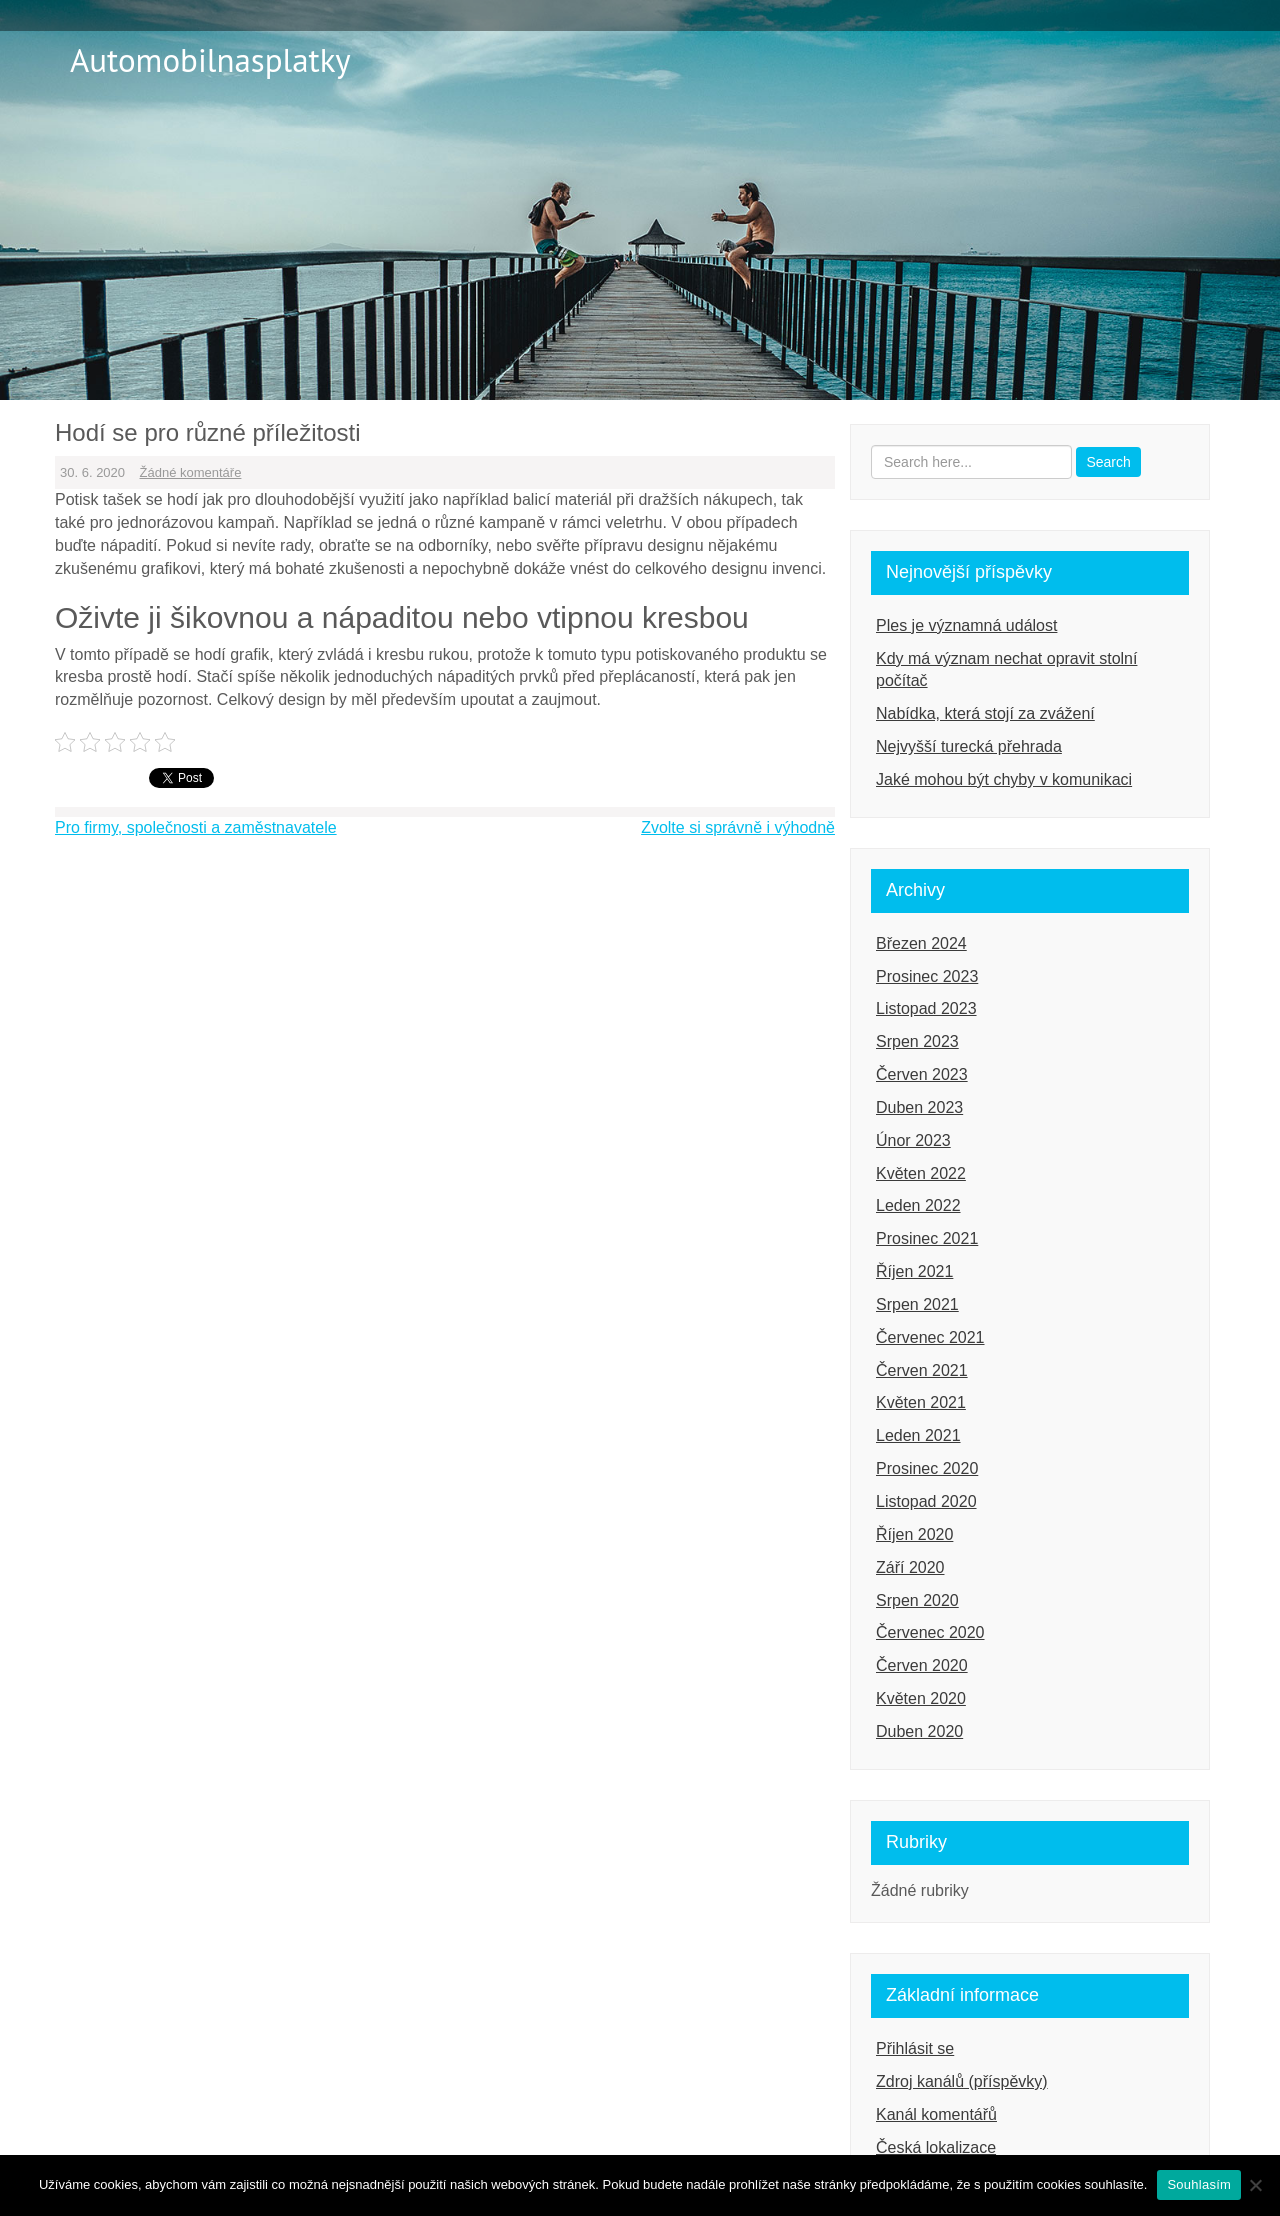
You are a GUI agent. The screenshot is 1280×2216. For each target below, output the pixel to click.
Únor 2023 (913, 1140)
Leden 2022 (918, 1205)
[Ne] (1255, 2185)
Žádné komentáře (191, 472)
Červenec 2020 (930, 1632)
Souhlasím (1199, 2184)
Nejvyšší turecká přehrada (969, 746)
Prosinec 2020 (927, 1468)
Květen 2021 (921, 1402)
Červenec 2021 (930, 1337)
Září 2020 (910, 1567)
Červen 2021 (922, 1370)
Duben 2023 (919, 1107)
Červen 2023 (922, 1074)
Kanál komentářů (936, 2114)
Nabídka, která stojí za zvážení (985, 713)
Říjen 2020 (914, 1534)
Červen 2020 (922, 1665)
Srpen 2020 (917, 1600)
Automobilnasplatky (210, 59)
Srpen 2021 (917, 1304)
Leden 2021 (918, 1435)
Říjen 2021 (914, 1271)
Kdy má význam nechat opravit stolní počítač (1006, 670)
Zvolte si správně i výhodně (738, 827)
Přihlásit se (915, 2048)
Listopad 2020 (926, 1501)
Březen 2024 (921, 943)
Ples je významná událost (966, 625)
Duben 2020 (919, 1731)
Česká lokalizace (936, 2147)
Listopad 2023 (926, 1008)
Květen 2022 (921, 1173)
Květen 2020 (921, 1698)
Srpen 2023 (917, 1041)
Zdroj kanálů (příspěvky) (962, 2081)
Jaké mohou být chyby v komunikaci (1004, 779)
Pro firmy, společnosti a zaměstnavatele (196, 827)
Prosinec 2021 (927, 1238)
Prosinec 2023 (927, 976)
